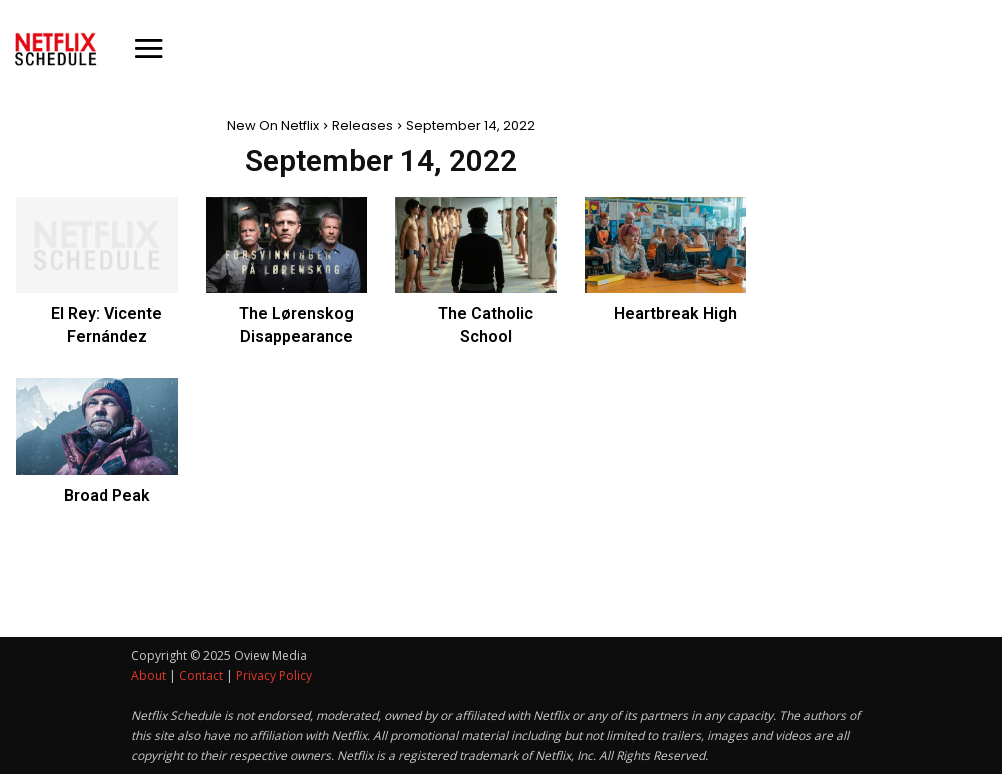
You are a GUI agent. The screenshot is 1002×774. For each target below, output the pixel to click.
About (148, 675)
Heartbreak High (675, 313)
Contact (201, 675)
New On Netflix (273, 125)
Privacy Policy (274, 675)
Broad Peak (107, 495)
